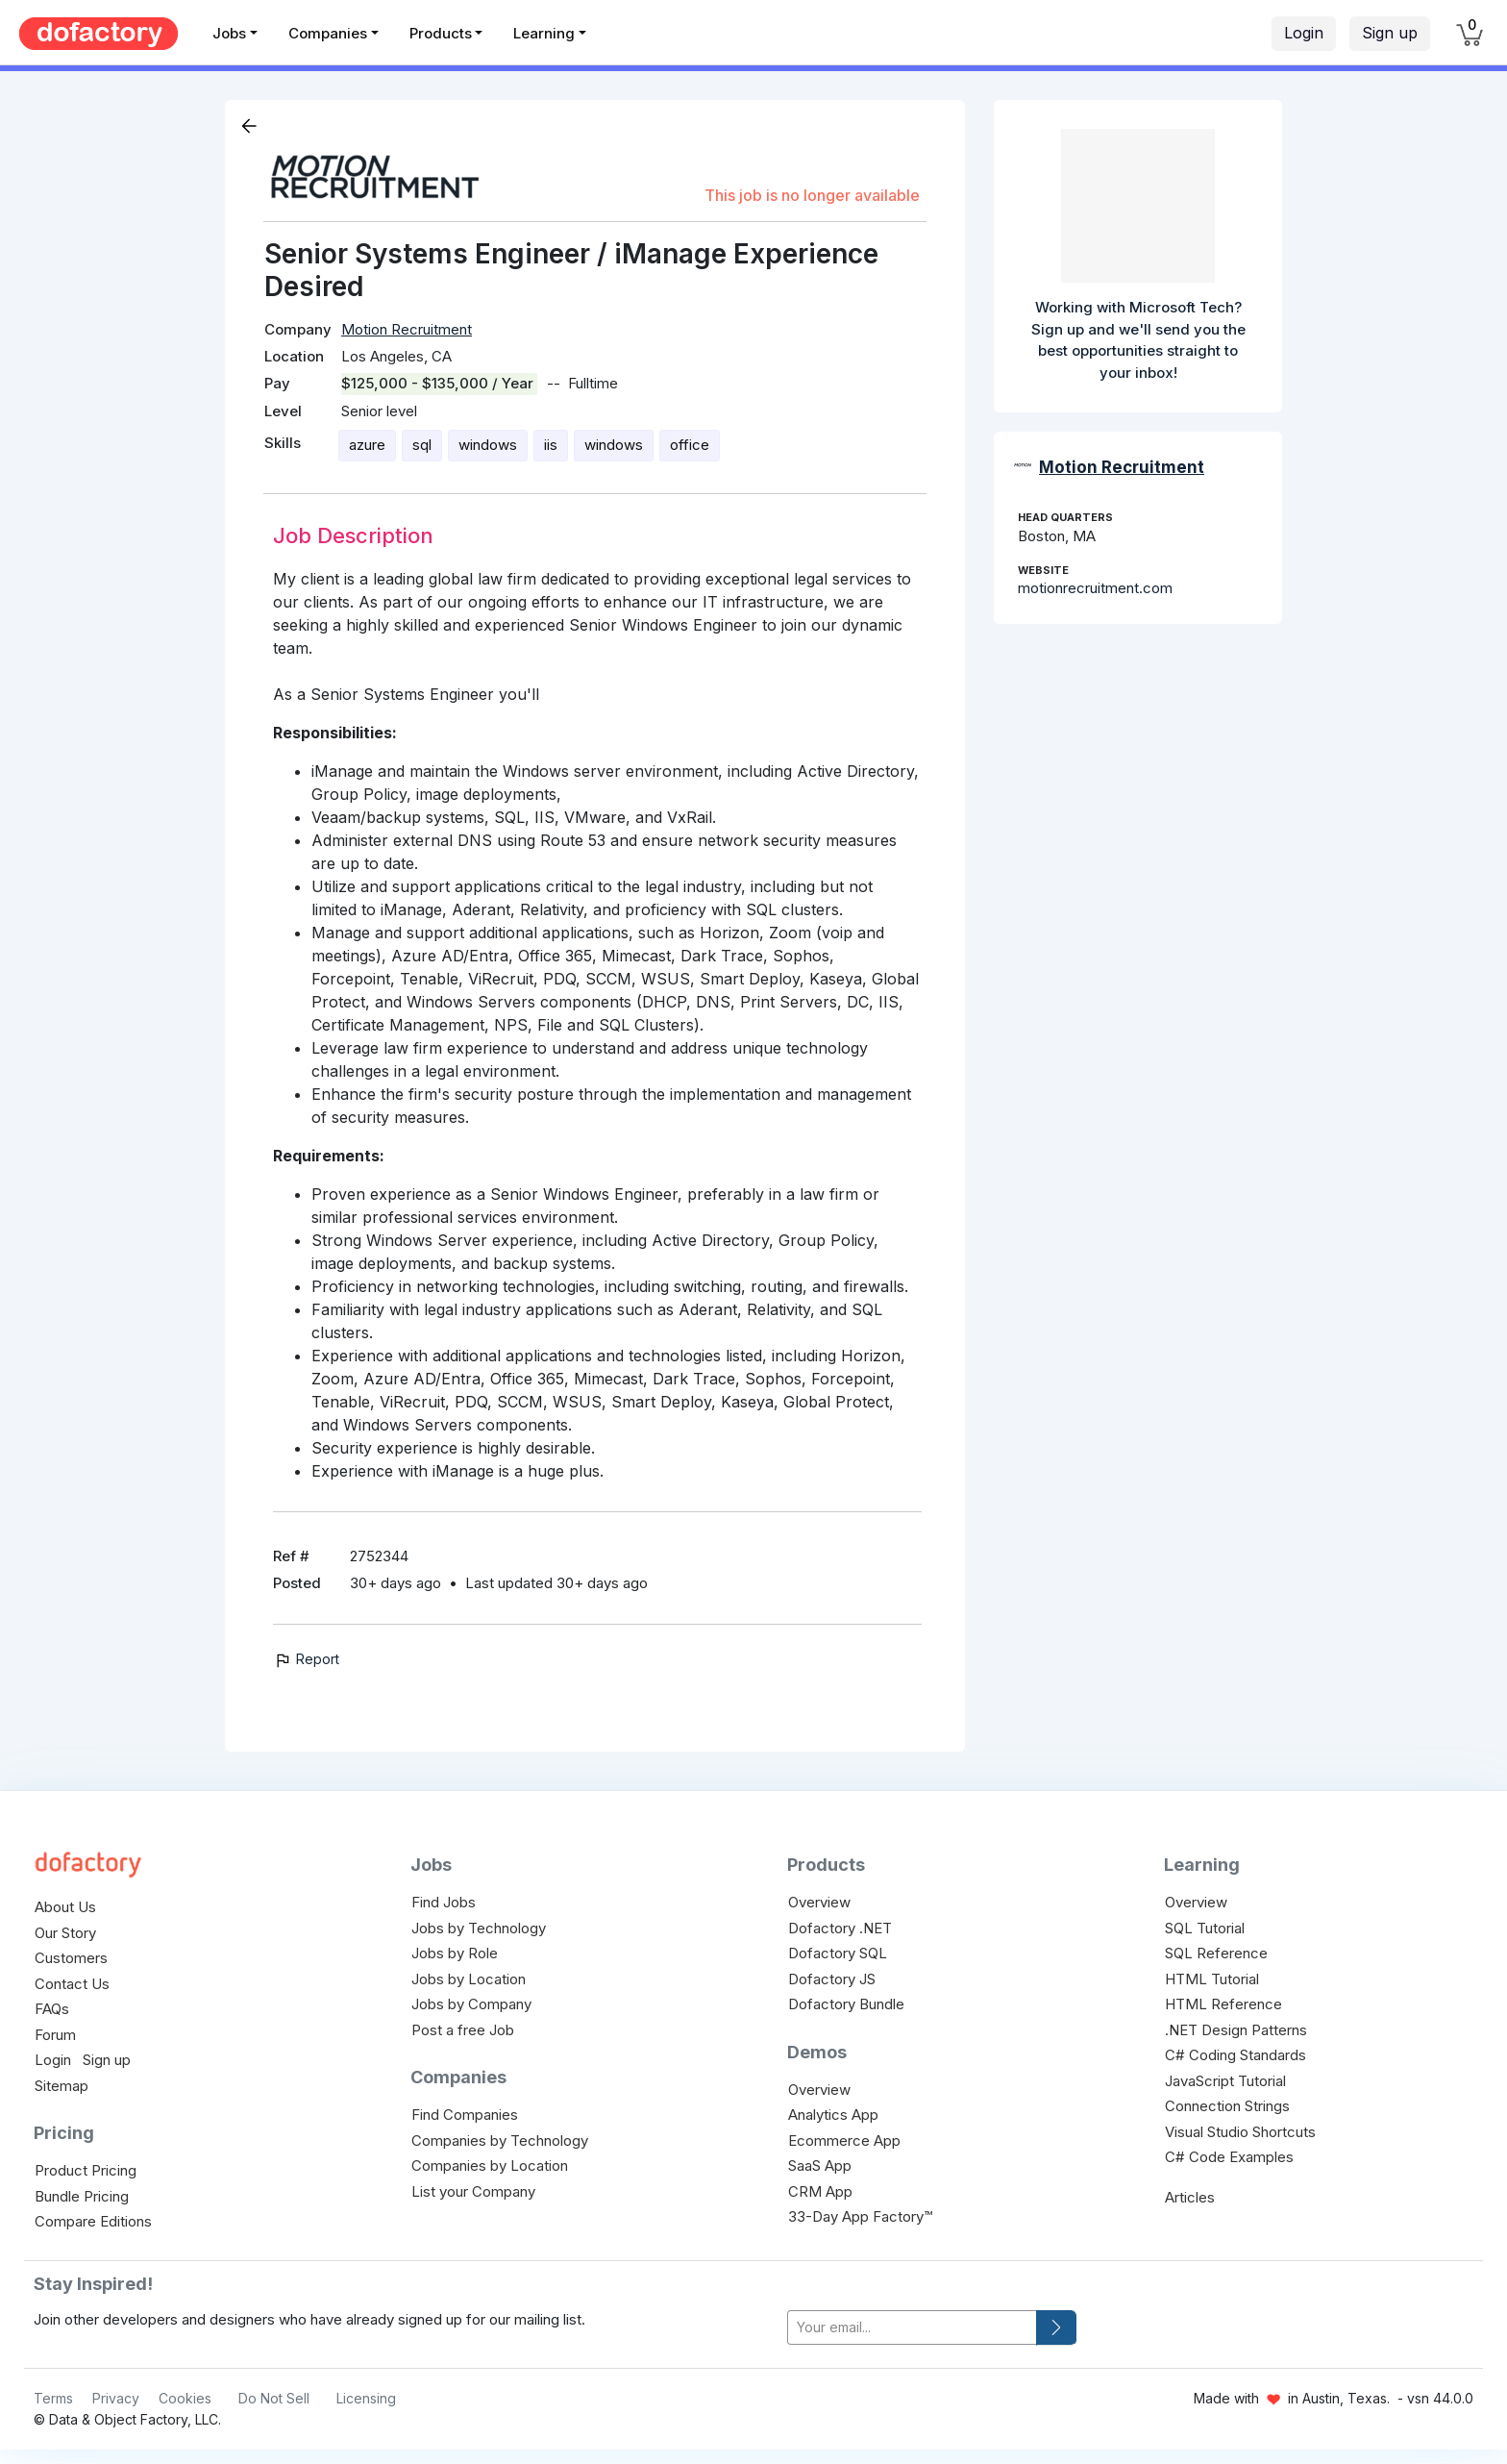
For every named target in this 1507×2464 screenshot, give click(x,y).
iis (550, 445)
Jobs (229, 33)
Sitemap (61, 2086)
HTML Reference (1223, 2004)
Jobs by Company (471, 2004)
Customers (71, 1958)
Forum (55, 2035)
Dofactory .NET (840, 1928)
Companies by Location (489, 2165)
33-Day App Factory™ (860, 2216)
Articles (1190, 2197)
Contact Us (72, 1984)
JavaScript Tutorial (1225, 2081)
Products (440, 33)
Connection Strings (1227, 2106)
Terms (53, 2398)
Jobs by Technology (478, 1928)
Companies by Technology (499, 2140)
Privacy (115, 2398)
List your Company (473, 2191)
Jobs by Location (468, 1979)
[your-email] (912, 2328)
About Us (65, 1907)
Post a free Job (462, 2030)
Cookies (185, 2398)
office (689, 445)
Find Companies (464, 2114)
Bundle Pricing (82, 2196)
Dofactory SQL (837, 1953)
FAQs (52, 2009)
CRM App (820, 2191)
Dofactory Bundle (846, 2004)
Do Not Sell (273, 2398)
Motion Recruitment (406, 329)
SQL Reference (1216, 1953)
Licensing (366, 2398)
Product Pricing (85, 2170)
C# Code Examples (1229, 2157)
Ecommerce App (844, 2140)
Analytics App (833, 2114)
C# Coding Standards (1235, 2055)
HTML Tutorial (1212, 1979)
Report (306, 1659)
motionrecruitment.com (1095, 588)
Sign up (1390, 32)
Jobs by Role (454, 1953)
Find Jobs (443, 1902)
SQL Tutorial (1205, 1928)
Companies (327, 33)
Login (1303, 32)
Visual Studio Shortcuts (1240, 2132)
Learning (544, 33)
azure (367, 445)
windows (487, 445)
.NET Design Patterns (1236, 2030)
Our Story (65, 1933)
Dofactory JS (832, 1979)
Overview (819, 1902)
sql (422, 445)
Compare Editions (93, 2221)
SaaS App (820, 2165)
